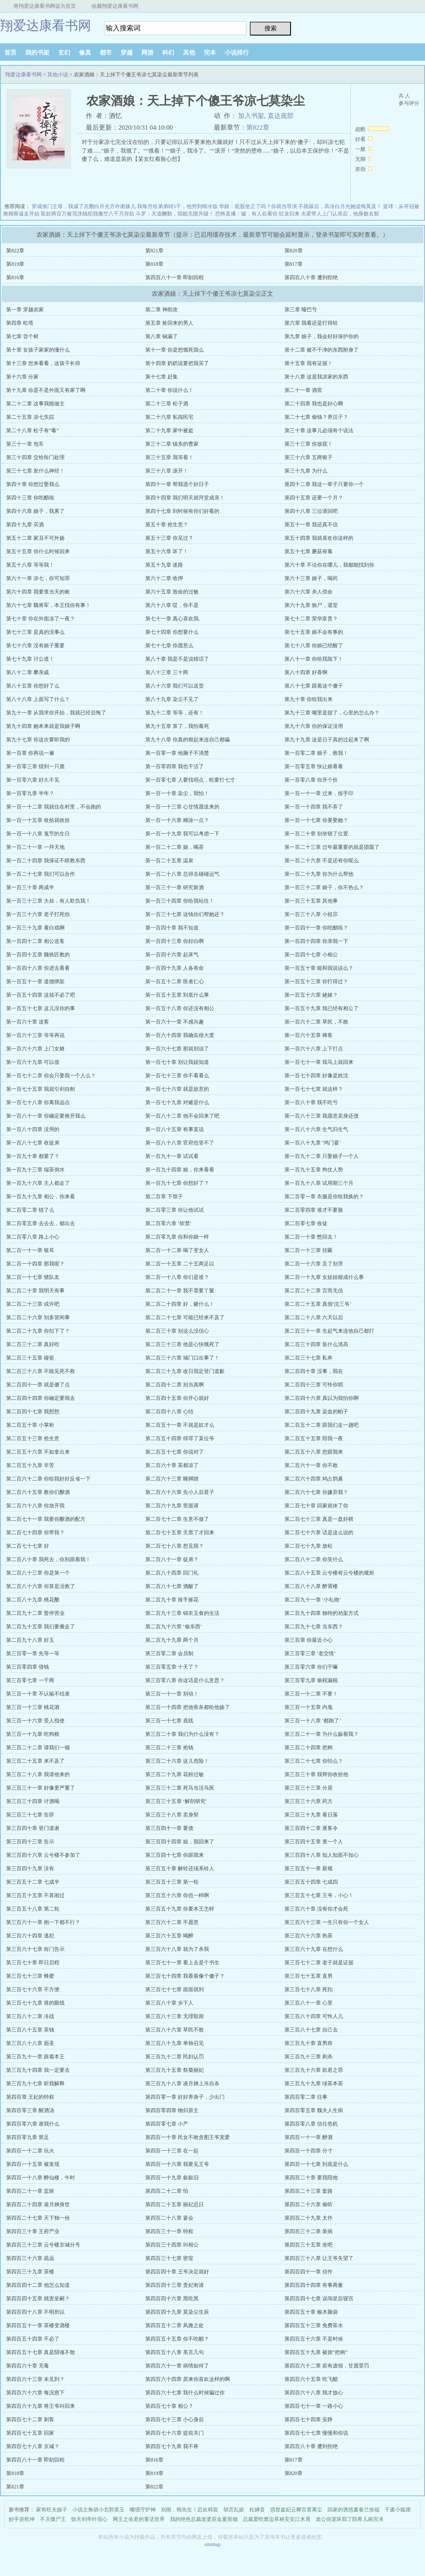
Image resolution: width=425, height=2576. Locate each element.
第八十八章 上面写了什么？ (38, 699)
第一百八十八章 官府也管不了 (179, 1143)
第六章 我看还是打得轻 (311, 323)
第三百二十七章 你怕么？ (313, 1761)
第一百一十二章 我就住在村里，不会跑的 (53, 807)
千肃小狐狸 (398, 2510)
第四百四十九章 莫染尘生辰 (177, 2312)
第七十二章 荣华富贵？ (311, 619)
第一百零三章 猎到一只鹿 (35, 766)
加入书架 (251, 115)
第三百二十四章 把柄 (308, 1748)
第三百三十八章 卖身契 (172, 1815)
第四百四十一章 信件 (308, 2272)
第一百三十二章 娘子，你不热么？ (324, 887)
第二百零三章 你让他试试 (174, 1210)
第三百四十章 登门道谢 (32, 1828)
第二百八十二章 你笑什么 (313, 1559)
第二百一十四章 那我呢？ (35, 1264)
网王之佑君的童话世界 (139, 2519)
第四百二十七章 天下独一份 (38, 2218)
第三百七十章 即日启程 (32, 1963)
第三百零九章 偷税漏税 (311, 1680)
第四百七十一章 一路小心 (313, 2406)
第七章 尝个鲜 (22, 336)
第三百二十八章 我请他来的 (38, 1774)
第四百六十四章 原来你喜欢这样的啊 (187, 2379)
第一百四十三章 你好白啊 (174, 941)
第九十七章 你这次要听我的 (38, 740)
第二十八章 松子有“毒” (32, 430)
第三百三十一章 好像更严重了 (40, 1788)
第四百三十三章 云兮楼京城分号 (43, 2245)
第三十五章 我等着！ (169, 457)
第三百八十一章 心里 (308, 2003)
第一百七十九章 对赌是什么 (177, 1102)
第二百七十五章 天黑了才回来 (179, 1532)
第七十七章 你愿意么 (169, 645)
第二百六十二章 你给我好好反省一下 (48, 1479)
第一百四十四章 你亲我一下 (316, 941)
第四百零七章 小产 (166, 2124)
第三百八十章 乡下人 (169, 2003)
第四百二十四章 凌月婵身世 (38, 2204)
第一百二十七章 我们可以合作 (40, 874)
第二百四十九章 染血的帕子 (316, 1412)
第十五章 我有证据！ (308, 363)
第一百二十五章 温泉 (169, 861)
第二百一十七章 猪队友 (32, 1277)
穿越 (127, 52)
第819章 (15, 264)
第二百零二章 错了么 (30, 1210)
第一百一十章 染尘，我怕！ (177, 793)
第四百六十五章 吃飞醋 (311, 2379)
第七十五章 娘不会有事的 (313, 632)
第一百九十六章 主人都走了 (38, 1183)
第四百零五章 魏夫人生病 (313, 2110)
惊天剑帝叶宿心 (89, 2519)
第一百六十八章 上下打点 (313, 1049)
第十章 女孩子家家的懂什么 (38, 350)
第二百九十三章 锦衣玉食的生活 (182, 1613)
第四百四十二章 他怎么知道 (38, 2285)
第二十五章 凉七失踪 (30, 417)
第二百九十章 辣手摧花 (172, 1600)
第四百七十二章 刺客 (30, 2419)
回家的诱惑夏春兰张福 (353, 2510)
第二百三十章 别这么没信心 (177, 1331)
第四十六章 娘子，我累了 (35, 511)
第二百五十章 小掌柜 (30, 1425)
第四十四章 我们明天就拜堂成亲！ (185, 498)
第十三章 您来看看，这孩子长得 (43, 363)
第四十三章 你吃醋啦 (30, 498)
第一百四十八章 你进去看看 (38, 968)
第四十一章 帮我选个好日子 (177, 484)
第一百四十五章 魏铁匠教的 (38, 955)
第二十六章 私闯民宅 (169, 417)
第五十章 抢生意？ (166, 525)
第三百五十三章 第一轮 (172, 1882)
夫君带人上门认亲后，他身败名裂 (340, 214)
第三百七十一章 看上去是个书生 (182, 1963)
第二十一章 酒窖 (303, 390)
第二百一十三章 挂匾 (308, 1250)
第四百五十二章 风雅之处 (174, 2325)
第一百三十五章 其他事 (311, 901)
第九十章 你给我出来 (308, 699)
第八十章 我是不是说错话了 (177, 659)
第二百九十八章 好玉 (30, 1640)
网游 (147, 52)
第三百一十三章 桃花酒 (32, 1707)
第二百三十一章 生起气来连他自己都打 (329, 1331)
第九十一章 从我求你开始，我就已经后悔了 (56, 713)
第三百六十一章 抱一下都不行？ (43, 1922)
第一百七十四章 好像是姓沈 (316, 1076)
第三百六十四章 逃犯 (30, 1936)
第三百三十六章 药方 (308, 1801)
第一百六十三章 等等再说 (35, 1035)
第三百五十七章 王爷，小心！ (318, 1895)
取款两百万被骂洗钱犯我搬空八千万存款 (87, 214)
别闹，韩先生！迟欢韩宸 (189, 2510)
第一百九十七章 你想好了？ (177, 1183)
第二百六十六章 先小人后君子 (179, 1492)
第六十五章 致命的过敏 (172, 592)
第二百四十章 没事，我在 (313, 1371)
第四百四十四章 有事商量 (313, 2285)
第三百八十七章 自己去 (311, 2030)
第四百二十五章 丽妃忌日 (174, 2204)
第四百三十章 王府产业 (32, 2231)
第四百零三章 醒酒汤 (30, 2110)
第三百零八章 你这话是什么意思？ (185, 1680)
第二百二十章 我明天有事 (35, 1291)
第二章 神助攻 (161, 310)
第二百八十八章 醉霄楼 (311, 1586)
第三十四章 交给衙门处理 (35, 457)
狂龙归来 (289, 214)
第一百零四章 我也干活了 (174, 766)
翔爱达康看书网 (45, 25)
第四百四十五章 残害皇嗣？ (38, 2299)
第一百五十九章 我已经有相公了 (321, 1008)
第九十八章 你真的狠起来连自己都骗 (187, 740)
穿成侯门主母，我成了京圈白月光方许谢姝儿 (84, 206)
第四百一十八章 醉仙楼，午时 (40, 2178)
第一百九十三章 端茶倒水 (35, 1170)
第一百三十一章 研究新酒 (174, 887)
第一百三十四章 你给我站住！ (179, 901)
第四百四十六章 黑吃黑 (172, 2299)
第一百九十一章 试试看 (172, 1156)
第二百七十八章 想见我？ (174, 1546)
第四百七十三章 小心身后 (174, 2419)
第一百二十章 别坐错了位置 (316, 834)
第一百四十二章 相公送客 (35, 941)
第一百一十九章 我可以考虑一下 (182, 834)
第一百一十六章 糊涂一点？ (177, 820)
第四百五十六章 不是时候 (313, 2339)
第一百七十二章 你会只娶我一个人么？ (51, 1076)
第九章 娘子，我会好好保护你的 (321, 336)
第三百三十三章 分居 (308, 1788)
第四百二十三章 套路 (308, 2191)
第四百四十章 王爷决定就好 (177, 2272)
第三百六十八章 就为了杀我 (177, 1949)
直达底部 (281, 115)
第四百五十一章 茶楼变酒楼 (38, 2325)
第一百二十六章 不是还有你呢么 (321, 861)
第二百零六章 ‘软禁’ (168, 1223)
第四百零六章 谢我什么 (32, 2124)
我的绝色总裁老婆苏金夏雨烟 (204, 2519)
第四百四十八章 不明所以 (35, 2312)
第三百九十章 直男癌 (308, 2043)
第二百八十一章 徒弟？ (172, 1559)
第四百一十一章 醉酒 (308, 2137)
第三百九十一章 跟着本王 (35, 2057)
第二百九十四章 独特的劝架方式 (321, 1613)
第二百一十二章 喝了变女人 (177, 1250)
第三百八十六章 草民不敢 (174, 2030)
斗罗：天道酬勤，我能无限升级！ (175, 214)
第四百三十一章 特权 (169, 2231)
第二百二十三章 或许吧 (32, 1304)
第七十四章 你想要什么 (172, 632)
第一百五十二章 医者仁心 (174, 981)
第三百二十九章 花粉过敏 (174, 1774)
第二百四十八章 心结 (169, 1412)
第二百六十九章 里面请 (172, 1506)
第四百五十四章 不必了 (32, 2339)
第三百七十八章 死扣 (308, 1989)
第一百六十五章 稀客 (308, 1035)
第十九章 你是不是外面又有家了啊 (45, 390)
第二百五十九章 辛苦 (30, 1465)
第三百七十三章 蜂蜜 (30, 1976)
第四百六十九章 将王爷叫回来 (40, 2406)
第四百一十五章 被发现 (32, 2164)
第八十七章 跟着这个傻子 (313, 686)
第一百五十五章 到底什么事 (177, 995)
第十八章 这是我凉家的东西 (316, 377)
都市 (106, 52)
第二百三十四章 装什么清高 (316, 1344)
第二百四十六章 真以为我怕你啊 (321, 1398)
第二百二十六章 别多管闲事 (38, 1317)
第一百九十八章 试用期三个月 (318, 1183)
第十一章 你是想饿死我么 (174, 350)
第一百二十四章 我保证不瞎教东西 (45, 861)
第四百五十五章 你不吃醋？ (177, 2339)
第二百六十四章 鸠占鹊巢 (313, 1479)
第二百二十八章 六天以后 (313, 1317)
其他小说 (57, 75)
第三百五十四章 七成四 (311, 1882)
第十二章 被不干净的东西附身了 (321, 350)
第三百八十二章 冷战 (30, 2016)
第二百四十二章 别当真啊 (174, 1385)
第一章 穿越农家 (25, 310)
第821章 (154, 251)
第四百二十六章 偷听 (308, 2204)
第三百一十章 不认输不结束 (38, 1694)
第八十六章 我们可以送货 (174, 686)
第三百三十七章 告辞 (30, 1815)
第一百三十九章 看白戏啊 (35, 928)
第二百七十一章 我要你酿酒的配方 (45, 1519)
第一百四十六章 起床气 (172, 955)
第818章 (154, 264)
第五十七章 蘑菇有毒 (308, 551)
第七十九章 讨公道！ (30, 659)
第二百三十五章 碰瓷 (30, 1358)
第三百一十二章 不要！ (311, 1694)
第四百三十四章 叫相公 (172, 2245)
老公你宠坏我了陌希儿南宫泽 (349, 2519)
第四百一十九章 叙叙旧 (172, 2178)
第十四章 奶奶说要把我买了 (177, 363)
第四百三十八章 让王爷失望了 (318, 2258)
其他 (189, 52)
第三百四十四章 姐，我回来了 (179, 1842)
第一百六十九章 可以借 (32, 1062)
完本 (210, 52)
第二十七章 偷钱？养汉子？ (316, 417)
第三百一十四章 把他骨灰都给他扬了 (187, 1707)
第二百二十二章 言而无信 (313, 1291)
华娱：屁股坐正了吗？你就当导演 (258, 206)
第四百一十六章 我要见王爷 (177, 2164)
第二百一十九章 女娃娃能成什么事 (324, 1277)
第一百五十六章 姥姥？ (311, 995)
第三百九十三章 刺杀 (308, 2057)
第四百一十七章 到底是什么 (316, 2164)
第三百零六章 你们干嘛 (311, 1667)
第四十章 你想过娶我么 (32, 484)
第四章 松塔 (19, 323)
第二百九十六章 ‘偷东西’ (173, 1627)
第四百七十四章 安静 (308, 2419)
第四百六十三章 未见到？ (35, 2379)
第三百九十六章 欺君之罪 (313, 2070)
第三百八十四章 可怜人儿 (313, 2016)
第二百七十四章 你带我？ (35, 1532)
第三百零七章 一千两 (30, 1680)
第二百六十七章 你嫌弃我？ (316, 1492)
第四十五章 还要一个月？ (313, 498)
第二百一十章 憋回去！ (311, 1237)
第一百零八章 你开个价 (311, 780)
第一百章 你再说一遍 (30, 753)
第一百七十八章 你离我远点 (38, 1102)
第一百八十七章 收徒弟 (32, 1143)
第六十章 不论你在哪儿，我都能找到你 (329, 565)
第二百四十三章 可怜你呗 (313, 1385)
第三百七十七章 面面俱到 (174, 1989)
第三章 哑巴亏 (300, 310)
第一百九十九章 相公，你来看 (40, 1196)
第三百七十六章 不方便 (32, 1989)
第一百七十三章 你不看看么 (177, 1076)
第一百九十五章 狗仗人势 (313, 1170)
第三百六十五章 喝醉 (169, 1936)
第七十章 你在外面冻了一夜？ (40, 619)
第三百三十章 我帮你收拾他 (316, 1774)
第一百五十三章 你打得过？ (316, 981)
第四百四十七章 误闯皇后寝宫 (318, 2299)
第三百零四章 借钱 (27, 1667)
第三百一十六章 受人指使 (35, 1721)
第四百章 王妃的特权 (30, 2097)
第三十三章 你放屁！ (308, 444)
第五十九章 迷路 (164, 565)
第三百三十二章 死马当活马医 (179, 1788)
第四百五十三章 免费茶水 (313, 2325)
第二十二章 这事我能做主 (35, 404)
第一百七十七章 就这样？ (313, 1089)
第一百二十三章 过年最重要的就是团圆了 (331, 847)
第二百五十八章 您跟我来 (313, 1452)
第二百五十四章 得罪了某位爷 (179, 1438)
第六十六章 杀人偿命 (308, 592)
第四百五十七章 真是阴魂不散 (40, 2352)
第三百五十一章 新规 (308, 1868)
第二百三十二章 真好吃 (32, 1344)
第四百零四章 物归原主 (172, 2110)
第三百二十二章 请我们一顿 (38, 1748)
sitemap (212, 2544)
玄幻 (64, 52)
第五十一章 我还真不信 (311, 525)
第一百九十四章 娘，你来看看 (179, 1170)
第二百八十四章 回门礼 (172, 1573)
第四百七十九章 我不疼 (172, 2446)
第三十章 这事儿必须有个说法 (318, 430)
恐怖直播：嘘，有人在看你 (246, 214)
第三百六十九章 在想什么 (313, 1949)
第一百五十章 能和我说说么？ (318, 968)
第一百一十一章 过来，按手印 (318, 793)
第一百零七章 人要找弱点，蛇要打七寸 (190, 780)
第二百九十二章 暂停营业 (35, 1613)
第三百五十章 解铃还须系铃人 (179, 1868)
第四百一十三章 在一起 (172, 2151)
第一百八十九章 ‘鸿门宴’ (312, 1143)
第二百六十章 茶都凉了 (172, 1465)
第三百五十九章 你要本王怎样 (179, 1909)
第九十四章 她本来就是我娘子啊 (43, 726)
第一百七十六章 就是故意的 (177, 1089)
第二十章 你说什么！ (169, 390)
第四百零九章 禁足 (27, 2137)
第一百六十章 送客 (27, 1022)
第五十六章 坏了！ (166, 551)
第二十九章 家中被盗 (169, 430)
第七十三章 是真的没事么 (35, 632)
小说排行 (237, 52)
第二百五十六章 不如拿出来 (38, 1452)
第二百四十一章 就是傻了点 (38, 1385)
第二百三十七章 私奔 (308, 1358)
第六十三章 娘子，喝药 (311, 578)
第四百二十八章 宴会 (169, 2218)
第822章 (257, 127)
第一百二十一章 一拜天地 (35, 847)
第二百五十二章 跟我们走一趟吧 (321, 1425)
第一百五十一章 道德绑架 (35, 981)
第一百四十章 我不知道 (172, 928)
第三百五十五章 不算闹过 (35, 1895)
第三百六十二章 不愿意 (172, 1922)
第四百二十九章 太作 (308, 2218)
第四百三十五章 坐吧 (308, 2245)
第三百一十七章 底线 (169, 1721)
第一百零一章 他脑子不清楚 (177, 753)
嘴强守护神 (143, 2510)
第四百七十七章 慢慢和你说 (316, 2433)
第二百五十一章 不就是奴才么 (179, 1425)
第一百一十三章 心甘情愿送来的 (182, 807)
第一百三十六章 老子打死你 (38, 914)
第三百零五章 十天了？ (172, 1667)
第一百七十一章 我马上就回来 (318, 1062)
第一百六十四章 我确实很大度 (179, 1035)
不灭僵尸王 (53, 2519)
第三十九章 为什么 (305, 471)
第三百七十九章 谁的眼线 (35, 2003)
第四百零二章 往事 (305, 2097)
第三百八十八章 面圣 (30, 2043)
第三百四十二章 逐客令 (311, 1828)
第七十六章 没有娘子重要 (35, 645)
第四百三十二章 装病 (308, 2231)
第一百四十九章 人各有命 (174, 968)
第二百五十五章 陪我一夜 (313, 1438)
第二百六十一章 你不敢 (311, 1465)
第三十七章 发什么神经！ (35, 471)
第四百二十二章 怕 (166, 2191)
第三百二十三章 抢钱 (169, 1748)
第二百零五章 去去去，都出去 (40, 1223)
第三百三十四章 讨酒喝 (32, 1801)
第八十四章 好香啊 (305, 672)
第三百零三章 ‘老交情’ (310, 1653)
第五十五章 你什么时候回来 (38, 551)
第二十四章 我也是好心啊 (313, 404)
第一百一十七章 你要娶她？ (316, 820)
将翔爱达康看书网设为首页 (44, 6)
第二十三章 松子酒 (166, 404)
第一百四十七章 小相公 (311, 955)
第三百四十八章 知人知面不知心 (321, 1855)
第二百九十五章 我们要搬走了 (40, 1627)
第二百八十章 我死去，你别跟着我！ (48, 1559)
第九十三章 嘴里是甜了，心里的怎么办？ (331, 713)
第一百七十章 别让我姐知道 (177, 1062)
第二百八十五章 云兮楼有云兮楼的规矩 (329, 1573)
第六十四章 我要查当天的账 (38, 592)
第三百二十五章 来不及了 (35, 1761)
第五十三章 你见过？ (169, 538)
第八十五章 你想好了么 (32, 686)
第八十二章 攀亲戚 (27, 672)
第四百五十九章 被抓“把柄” (316, 2352)
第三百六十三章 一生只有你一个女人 (326, 1922)
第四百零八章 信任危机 (311, 2124)
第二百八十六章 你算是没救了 (40, 1586)
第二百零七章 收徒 (305, 1223)
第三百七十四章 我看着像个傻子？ (185, 1976)
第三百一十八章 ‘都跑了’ (312, 1721)
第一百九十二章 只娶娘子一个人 (321, 1156)
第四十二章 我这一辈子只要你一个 (324, 484)
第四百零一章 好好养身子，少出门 (185, 2097)
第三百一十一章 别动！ (172, 1694)
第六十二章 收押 (164, 578)
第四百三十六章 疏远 (30, 2258)
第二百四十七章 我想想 (32, 1412)
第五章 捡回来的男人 (169, 323)
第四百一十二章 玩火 (30, 2151)
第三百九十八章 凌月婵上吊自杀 (182, 2083)
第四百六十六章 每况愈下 (35, 2393)
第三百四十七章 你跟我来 (174, 1855)
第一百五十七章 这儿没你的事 (40, 1008)
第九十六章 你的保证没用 (313, 726)
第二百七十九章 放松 (308, 1546)
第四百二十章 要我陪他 (311, 2178)
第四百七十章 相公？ (169, 2406)
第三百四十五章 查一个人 (313, 1842)
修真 (85, 52)
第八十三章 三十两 (166, 672)
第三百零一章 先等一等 (32, 1653)
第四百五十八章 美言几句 (174, 2352)
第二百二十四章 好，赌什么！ (179, 1304)
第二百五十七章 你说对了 (174, 1452)
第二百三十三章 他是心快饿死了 (182, 1344)
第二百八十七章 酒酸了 (172, 1586)
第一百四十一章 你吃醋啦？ (316, 928)
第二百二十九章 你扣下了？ (38, 1331)
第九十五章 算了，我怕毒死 (177, 726)
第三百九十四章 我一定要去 (38, 2070)
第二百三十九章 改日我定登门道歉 (185, 1371)
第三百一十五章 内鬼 (308, 1707)
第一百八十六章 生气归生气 (316, 1129)
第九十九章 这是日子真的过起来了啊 (326, 740)
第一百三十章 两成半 (30, 887)
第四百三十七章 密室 (169, 2258)
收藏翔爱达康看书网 (115, 6)
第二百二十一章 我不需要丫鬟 (179, 1291)
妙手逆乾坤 (22, 2519)
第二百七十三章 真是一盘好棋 (318, 1519)
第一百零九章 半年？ (30, 793)
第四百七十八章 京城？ (32, 2446)
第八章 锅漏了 (161, 336)
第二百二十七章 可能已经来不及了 (185, 1317)
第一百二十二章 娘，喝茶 (174, 847)
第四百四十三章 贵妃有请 (174, 2285)
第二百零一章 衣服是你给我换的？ (324, 1196)
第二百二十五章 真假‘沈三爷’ (318, 1304)
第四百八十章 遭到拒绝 (311, 277)
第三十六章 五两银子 (308, 457)
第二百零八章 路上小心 (32, 1237)
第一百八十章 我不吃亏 (311, 1102)
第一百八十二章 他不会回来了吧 (182, 1116)
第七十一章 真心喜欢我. (172, 619)
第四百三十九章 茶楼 (30, 2272)
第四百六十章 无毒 (27, 2366)
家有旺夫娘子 (51, 2510)
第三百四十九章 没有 (30, 1868)
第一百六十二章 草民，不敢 (316, 1022)
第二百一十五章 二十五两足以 (179, 1264)
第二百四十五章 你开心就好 (177, 1398)
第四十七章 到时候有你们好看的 (182, 511)
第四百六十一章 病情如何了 (177, 2366)
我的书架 (37, 52)
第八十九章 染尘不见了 (172, 699)
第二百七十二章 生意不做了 (177, 1519)
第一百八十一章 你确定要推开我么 (45, 1116)
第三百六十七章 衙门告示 (35, 1949)
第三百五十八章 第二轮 (32, 1909)
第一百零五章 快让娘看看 (313, 766)
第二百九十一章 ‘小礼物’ (312, 1600)
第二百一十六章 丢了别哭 (313, 1264)
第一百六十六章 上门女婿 (35, 1049)
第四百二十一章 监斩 (30, 2191)
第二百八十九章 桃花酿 (32, 1600)
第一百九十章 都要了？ (32, 1156)
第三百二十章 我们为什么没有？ (182, 1734)
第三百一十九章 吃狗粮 (32, 1734)
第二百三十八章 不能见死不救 (40, 1371)
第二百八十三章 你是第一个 (38, 1573)
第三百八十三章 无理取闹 (174, 2016)
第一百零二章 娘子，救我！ (316, 753)
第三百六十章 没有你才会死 (316, 1909)
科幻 (168, 52)
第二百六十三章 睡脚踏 (172, 1479)
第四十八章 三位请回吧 (311, 511)
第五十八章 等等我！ (30, 565)
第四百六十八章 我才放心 (313, 2393)
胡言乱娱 (233, 2510)
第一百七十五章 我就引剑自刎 (40, 1089)
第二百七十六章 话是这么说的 (318, 1532)
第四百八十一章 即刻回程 (174, 277)
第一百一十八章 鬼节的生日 (38, 834)
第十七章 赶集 (161, 377)
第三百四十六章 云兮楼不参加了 (43, 1855)
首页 (10, 52)
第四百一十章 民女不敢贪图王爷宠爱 (187, 2137)
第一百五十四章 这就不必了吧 (40, 995)
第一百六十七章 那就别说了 (177, 1049)
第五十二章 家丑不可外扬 (35, 538)
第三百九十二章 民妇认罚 (174, 2057)
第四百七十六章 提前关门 (174, 2433)
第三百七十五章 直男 (308, 1976)
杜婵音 (257, 2510)
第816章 (15, 277)
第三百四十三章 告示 (30, 1842)
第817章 (293, 264)
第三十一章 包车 (25, 444)
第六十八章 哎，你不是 (172, 605)
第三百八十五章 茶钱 (30, 2030)
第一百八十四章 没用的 (32, 1129)
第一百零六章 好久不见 (32, 780)
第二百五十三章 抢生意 (32, 1438)
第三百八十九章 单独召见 (174, 2043)
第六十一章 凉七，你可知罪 (38, 578)
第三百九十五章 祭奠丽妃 (174, 2070)
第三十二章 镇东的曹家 (172, 444)
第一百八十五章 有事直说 (174, 1129)
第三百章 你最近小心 (308, 1640)
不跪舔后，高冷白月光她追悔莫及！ (340, 206)
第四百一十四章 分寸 (308, 2151)
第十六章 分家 (22, 377)
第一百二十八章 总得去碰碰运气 (182, 874)
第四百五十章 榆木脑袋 (311, 2312)
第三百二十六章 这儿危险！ (177, 1761)
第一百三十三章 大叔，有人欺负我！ (48, 901)
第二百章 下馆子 (164, 1196)
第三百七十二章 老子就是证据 (318, 1963)
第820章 (293, 251)
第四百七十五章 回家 (30, 2433)
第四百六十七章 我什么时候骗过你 (185, 2393)
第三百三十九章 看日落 (311, 1815)
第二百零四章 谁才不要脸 (313, 1210)
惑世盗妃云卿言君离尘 (296, 2510)
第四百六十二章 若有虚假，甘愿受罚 (326, 2366)
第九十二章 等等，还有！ (174, 713)
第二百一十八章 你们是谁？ (177, 1277)
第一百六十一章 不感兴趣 (174, 1022)
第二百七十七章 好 (27, 1546)
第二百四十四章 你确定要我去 (40, 1398)
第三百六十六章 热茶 (308, 1936)
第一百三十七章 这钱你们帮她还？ (185, 914)
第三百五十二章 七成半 (32, 1882)
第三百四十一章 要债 (169, 1828)
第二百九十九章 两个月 (172, 1640)
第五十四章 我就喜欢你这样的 (318, 538)
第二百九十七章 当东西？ (313, 1627)
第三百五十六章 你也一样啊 (177, 1895)
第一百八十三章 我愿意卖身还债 (321, 1116)
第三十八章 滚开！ (166, 471)
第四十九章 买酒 (25, 525)
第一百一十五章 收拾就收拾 (38, 820)
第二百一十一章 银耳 (30, 1250)
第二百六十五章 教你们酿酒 (38, 1492)
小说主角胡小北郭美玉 (98, 2510)
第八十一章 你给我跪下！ (313, 659)
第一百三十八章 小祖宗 (311, 914)
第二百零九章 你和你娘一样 (177, 1237)
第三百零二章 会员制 (169, 1653)
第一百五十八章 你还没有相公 (179, 1008)
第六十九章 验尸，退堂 (311, 605)
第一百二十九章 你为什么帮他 (318, 874)
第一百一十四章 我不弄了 (313, 807)
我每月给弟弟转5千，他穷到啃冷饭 (177, 206)
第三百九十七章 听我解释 (35, 2083)
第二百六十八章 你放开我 (35, 1506)
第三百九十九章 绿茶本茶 (313, 2083)
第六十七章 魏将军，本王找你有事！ (48, 605)
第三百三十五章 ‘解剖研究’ (176, 1801)
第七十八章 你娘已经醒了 (313, 645)
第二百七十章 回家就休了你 (316, 1506)
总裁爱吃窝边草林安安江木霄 (277, 2519)
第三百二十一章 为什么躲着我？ (321, 1734)
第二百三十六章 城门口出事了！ (182, 1358)
